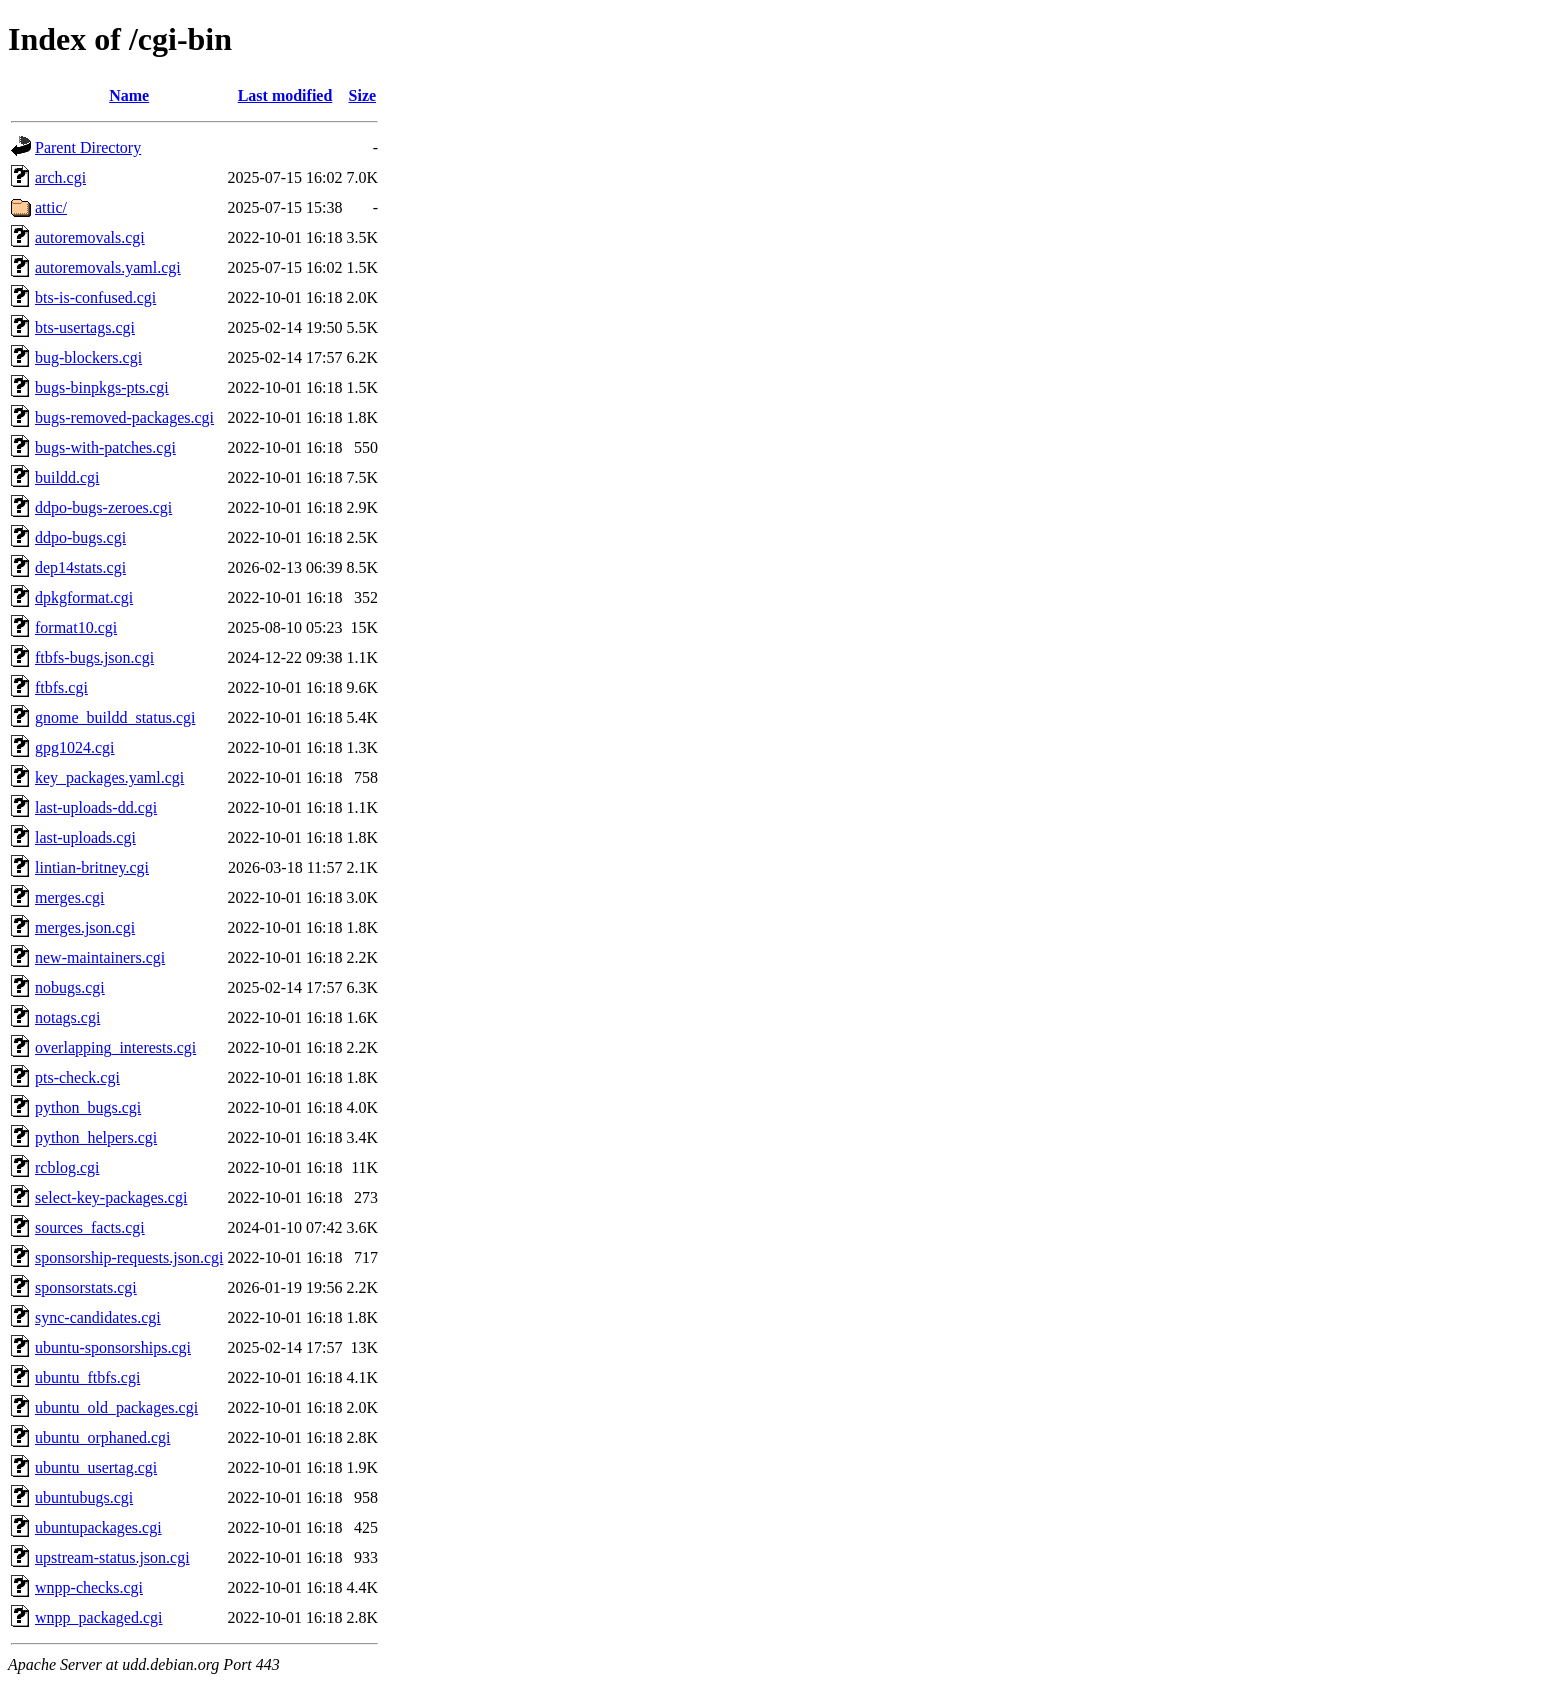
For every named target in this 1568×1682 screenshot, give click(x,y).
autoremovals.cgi (90, 237)
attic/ (51, 207)
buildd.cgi (67, 477)
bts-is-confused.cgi (95, 297)
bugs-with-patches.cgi (105, 447)
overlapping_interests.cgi (115, 1047)
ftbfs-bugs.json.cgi (94, 657)
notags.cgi (67, 1017)
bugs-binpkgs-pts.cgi (102, 387)
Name (129, 95)
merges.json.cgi (85, 927)
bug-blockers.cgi (88, 357)
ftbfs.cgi (61, 687)
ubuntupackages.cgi (98, 1527)
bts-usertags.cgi (85, 327)
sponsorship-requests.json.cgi (129, 1257)
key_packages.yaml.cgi (109, 777)
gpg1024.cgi (75, 747)
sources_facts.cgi (90, 1227)
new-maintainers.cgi (100, 957)
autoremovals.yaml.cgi (108, 267)
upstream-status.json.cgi (112, 1557)
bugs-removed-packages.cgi (124, 417)
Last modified (285, 95)
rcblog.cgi (67, 1167)
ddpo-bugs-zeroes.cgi (103, 507)
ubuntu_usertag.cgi (96, 1467)
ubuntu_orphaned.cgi (103, 1437)
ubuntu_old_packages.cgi (116, 1407)
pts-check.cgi (77, 1077)
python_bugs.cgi (88, 1107)
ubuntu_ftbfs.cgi (87, 1377)
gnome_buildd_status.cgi (115, 717)
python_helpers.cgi (96, 1137)
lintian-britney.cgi (92, 867)
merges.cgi (69, 897)
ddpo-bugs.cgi (80, 537)
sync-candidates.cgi (98, 1317)
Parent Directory (88, 147)
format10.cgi (76, 627)
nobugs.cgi (70, 987)
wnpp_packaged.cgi (99, 1617)
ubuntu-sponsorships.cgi (113, 1347)
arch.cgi (60, 177)
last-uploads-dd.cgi (96, 807)
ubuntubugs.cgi (84, 1497)
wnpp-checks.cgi (89, 1587)
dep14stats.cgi (80, 567)
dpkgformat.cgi (84, 597)
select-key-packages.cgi (111, 1197)
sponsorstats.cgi (86, 1287)
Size (363, 95)
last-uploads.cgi (85, 837)
